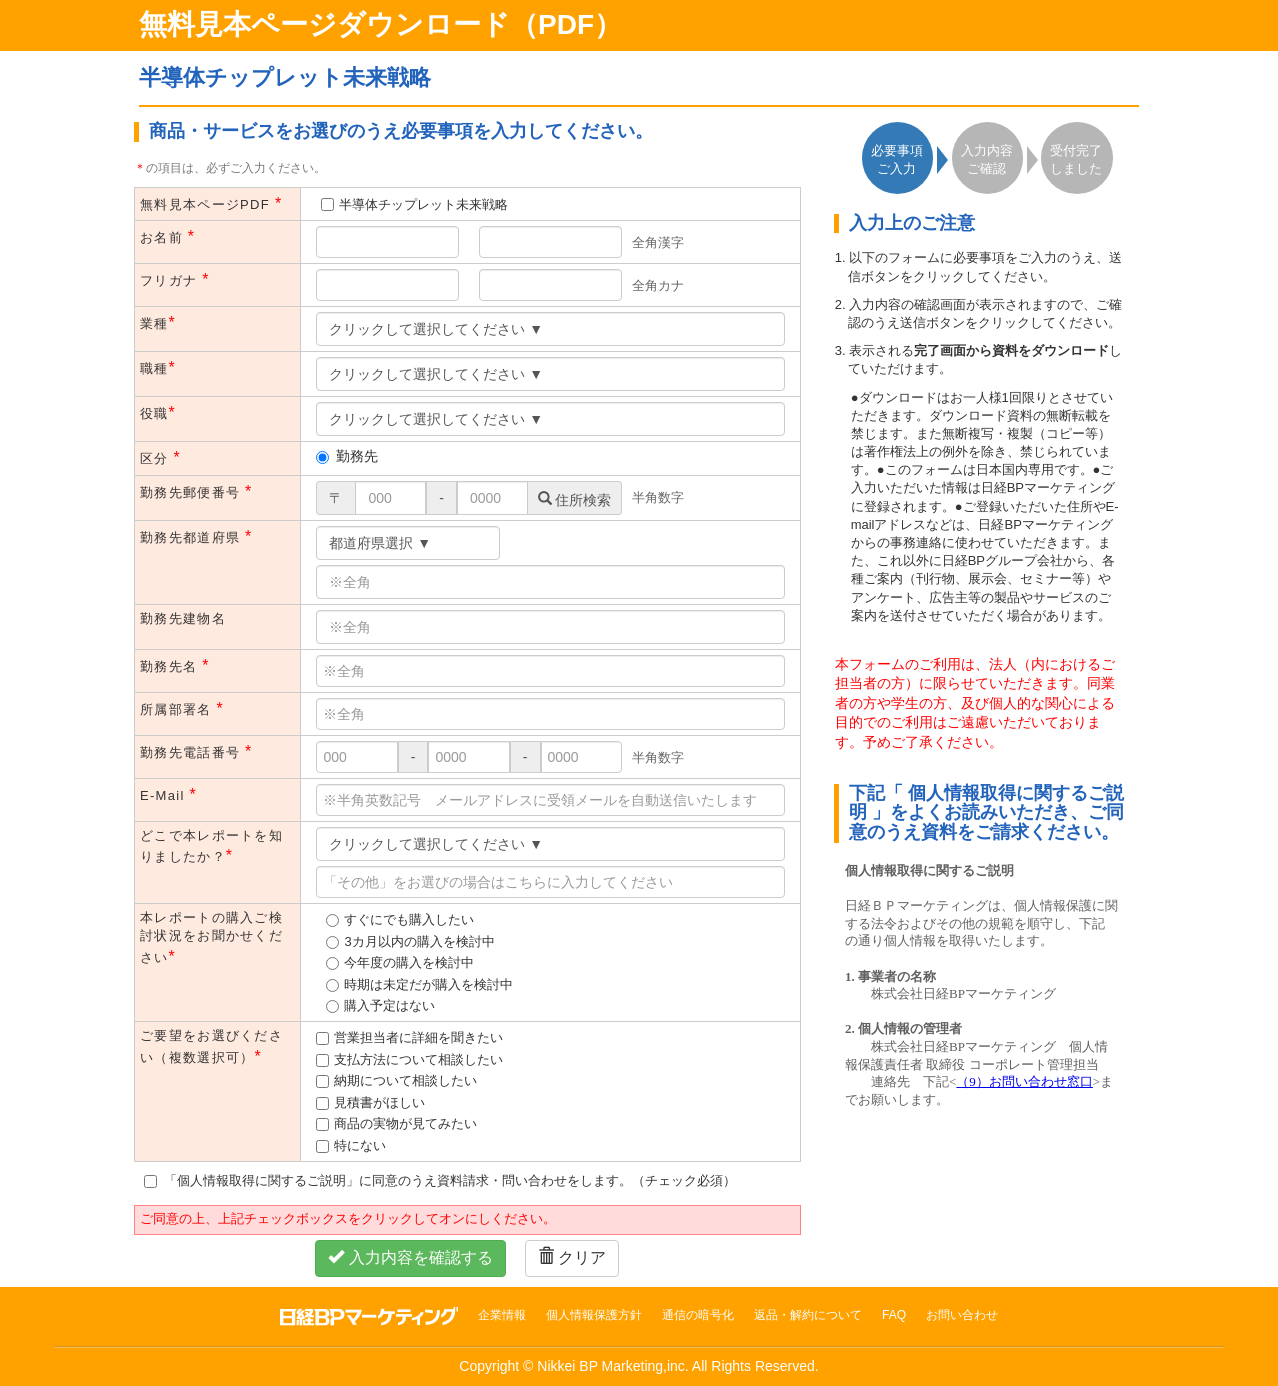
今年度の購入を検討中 (409, 962)
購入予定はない (389, 1005)
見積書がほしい (379, 1102)
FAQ (894, 1315)
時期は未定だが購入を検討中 (428, 984)
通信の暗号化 (698, 1315)
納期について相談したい (405, 1080)
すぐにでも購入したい (409, 919)
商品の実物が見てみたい (405, 1123)
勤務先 (347, 456)
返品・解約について (808, 1315)
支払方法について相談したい (418, 1059)
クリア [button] (572, 1257)
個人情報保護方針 (594, 1315)
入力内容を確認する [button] (410, 1257)
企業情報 (502, 1315)
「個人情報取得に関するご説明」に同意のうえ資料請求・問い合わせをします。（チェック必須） (440, 1180)
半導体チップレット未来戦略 (423, 204)
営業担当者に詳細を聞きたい (418, 1037)
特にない (360, 1145)
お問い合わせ (962, 1315)
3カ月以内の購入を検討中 (419, 941)
